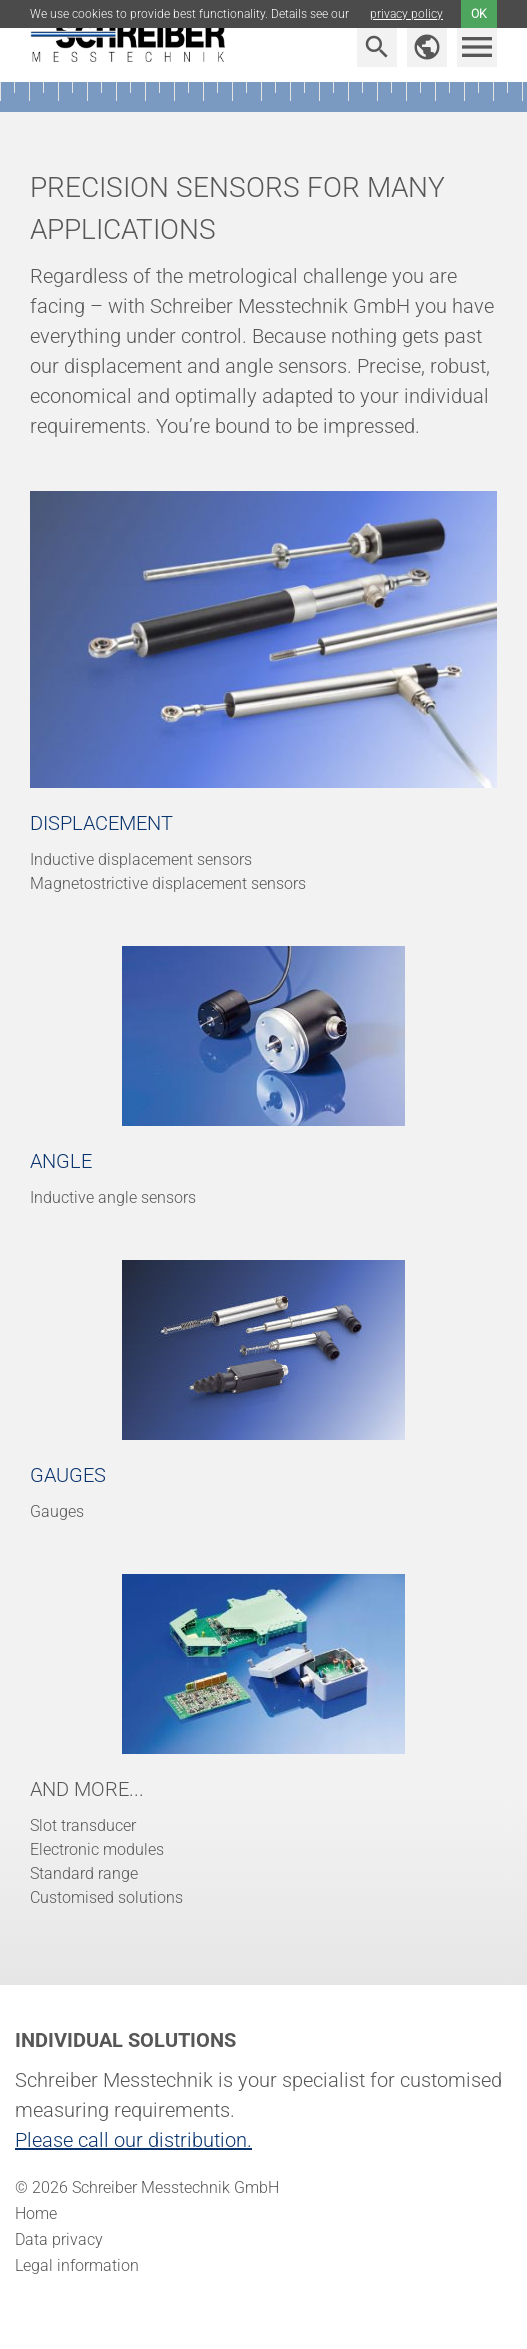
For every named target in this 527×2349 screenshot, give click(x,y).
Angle (61, 1161)
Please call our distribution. (133, 2140)
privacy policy (406, 14)
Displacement (101, 823)
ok (479, 14)
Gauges (68, 1475)
